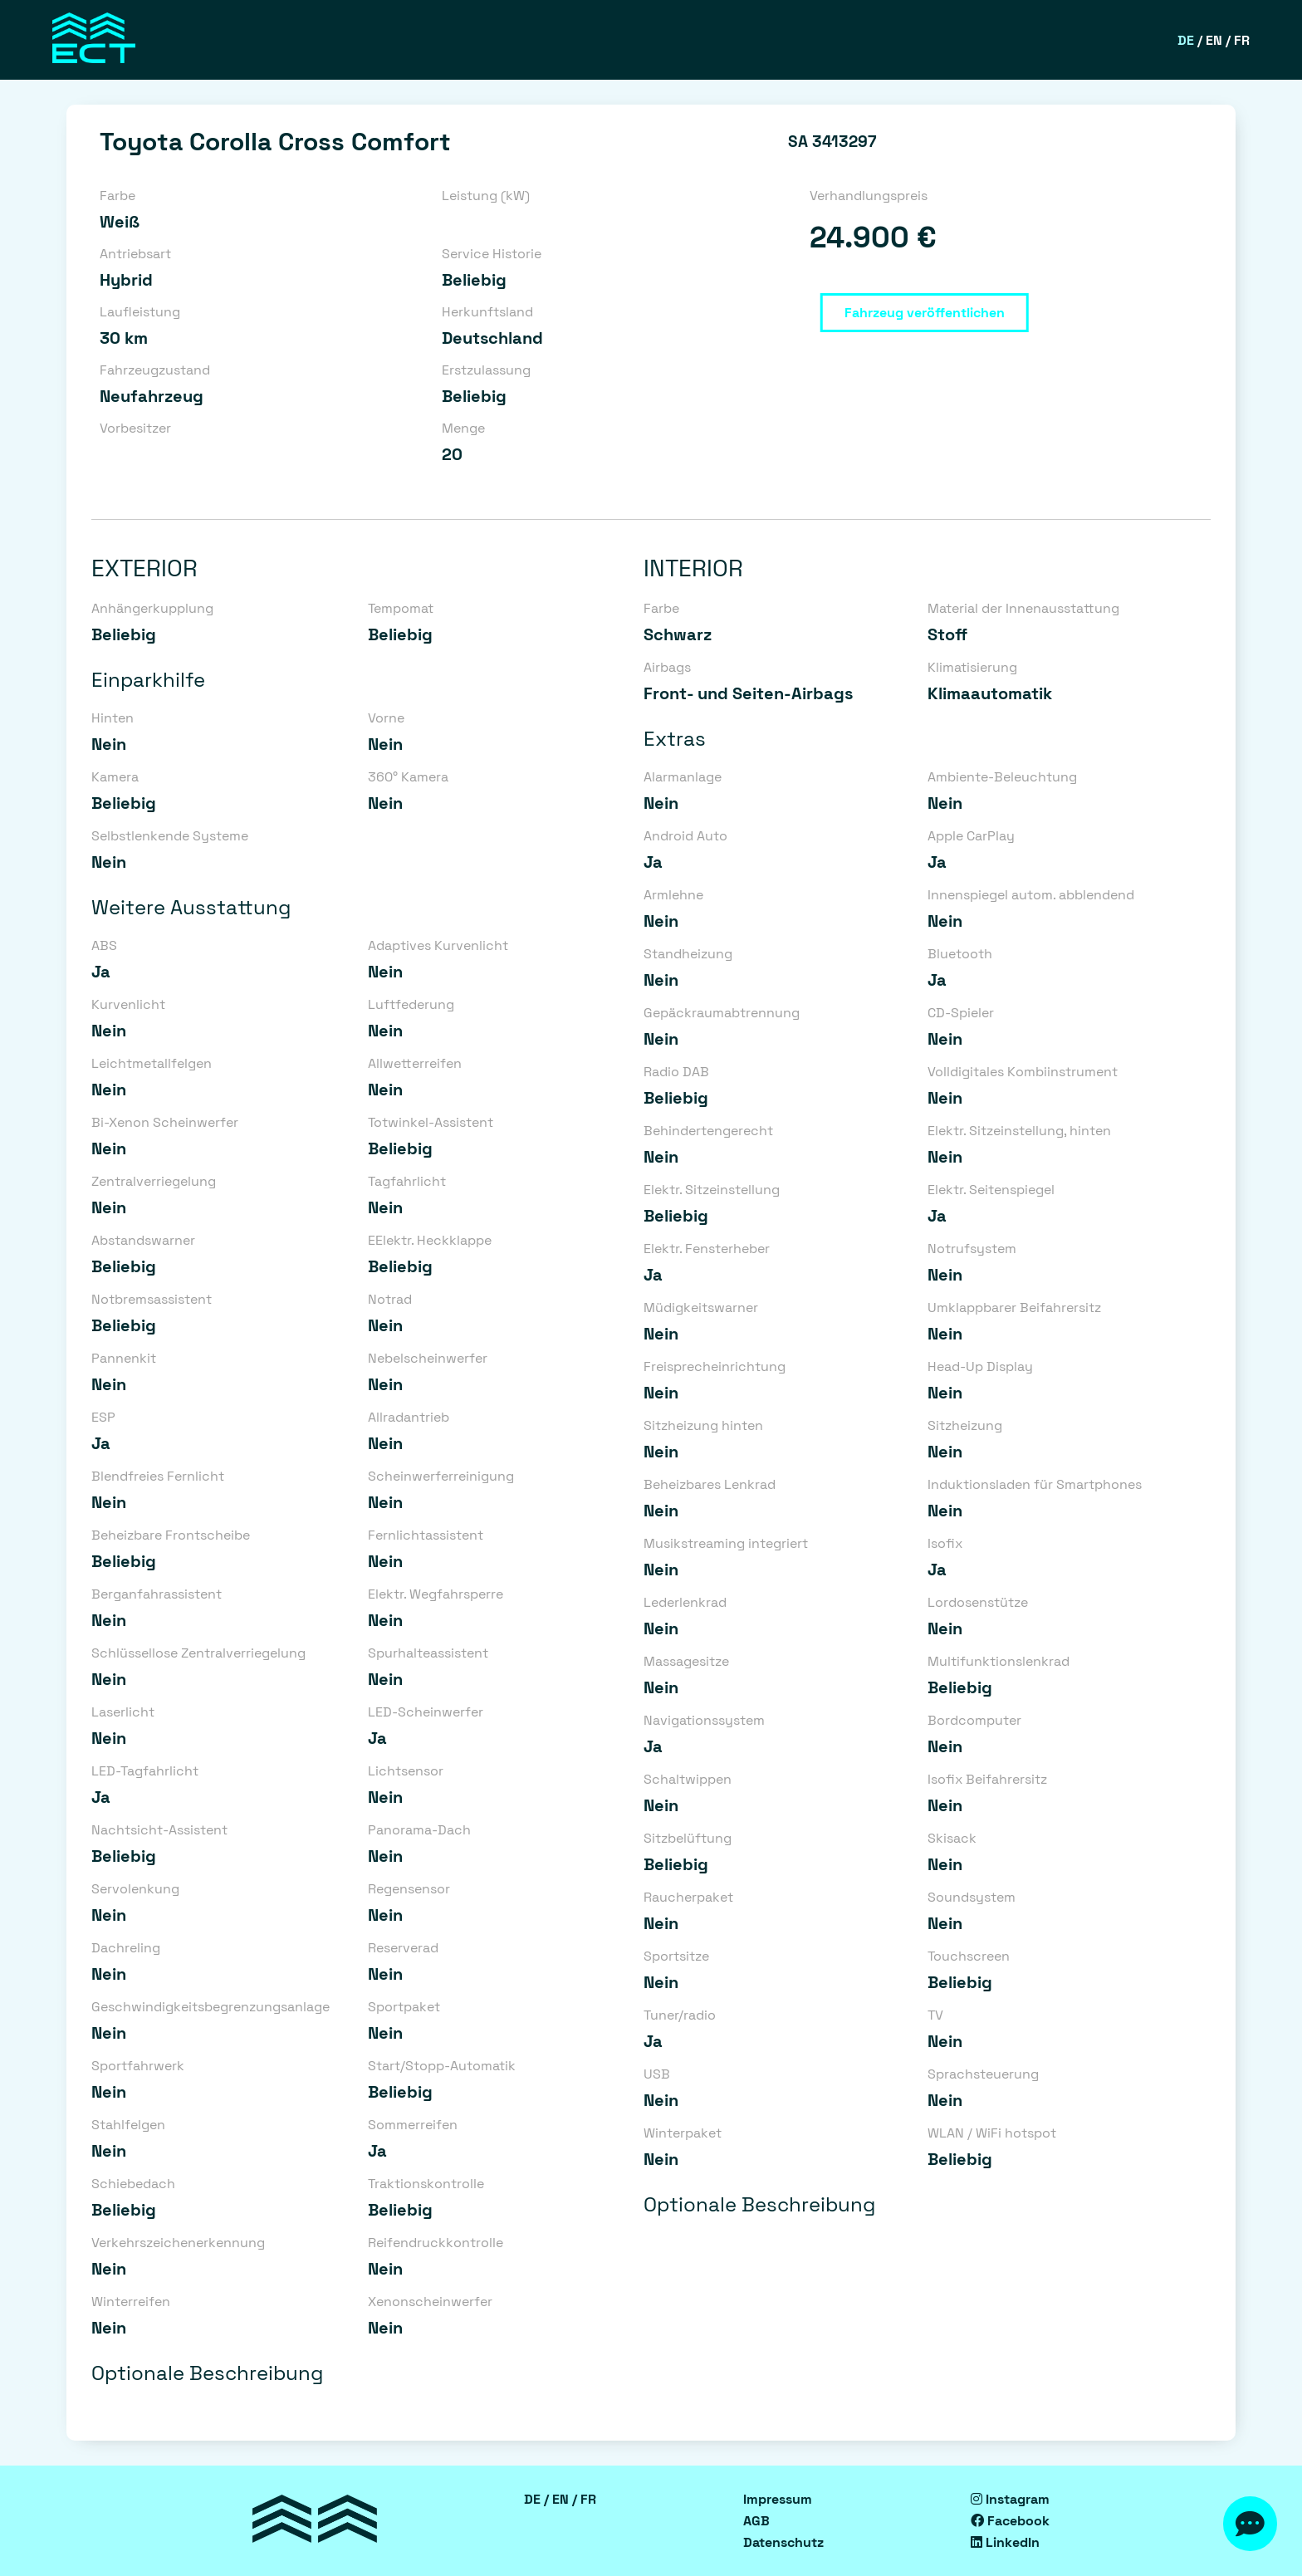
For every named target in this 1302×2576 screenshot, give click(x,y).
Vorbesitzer (135, 428)
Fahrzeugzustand (155, 370)
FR (1242, 40)
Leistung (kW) (486, 195)
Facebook (1010, 2520)
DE (1185, 40)
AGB (756, 2520)
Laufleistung (140, 312)
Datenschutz (783, 2542)
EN (1214, 40)
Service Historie (491, 253)
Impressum (777, 2499)
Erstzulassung (486, 370)
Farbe (117, 195)
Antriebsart (135, 253)
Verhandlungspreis (869, 195)
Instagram (1010, 2499)
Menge (463, 428)
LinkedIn (1005, 2542)
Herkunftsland (487, 312)
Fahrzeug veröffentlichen (924, 312)
